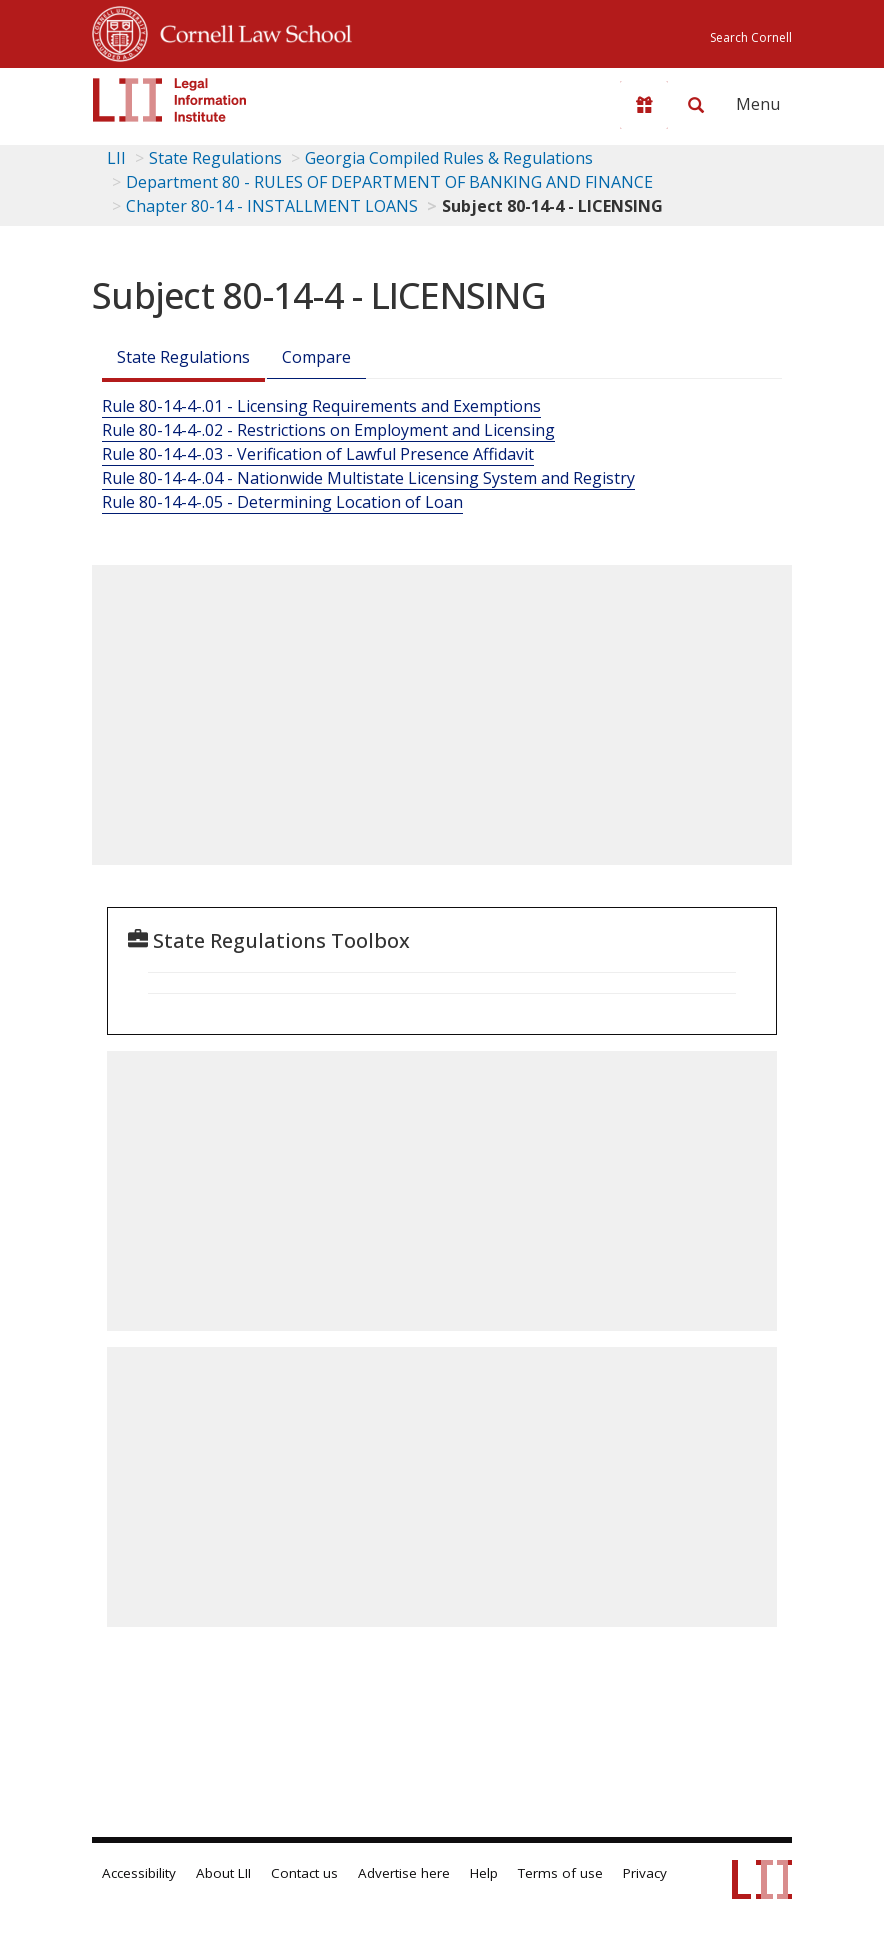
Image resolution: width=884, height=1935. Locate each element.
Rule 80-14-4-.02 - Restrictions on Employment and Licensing (328, 430)
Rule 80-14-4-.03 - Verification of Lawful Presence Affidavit (318, 454)
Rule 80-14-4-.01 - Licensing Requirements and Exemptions (321, 406)
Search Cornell (751, 37)
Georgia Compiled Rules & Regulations (449, 158)
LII (116, 158)
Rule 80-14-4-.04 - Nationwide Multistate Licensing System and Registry (368, 478)
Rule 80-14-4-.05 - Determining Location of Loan (282, 502)
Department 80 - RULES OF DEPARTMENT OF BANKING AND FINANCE (389, 182)
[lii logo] (170, 100)
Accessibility (139, 1873)
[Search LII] (696, 105)
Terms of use (560, 1873)
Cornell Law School (250, 31)
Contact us (304, 1873)
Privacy (645, 1873)
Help (484, 1873)
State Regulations (215, 158)
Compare (316, 357)
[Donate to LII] (644, 105)
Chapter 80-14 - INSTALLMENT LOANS (272, 206)
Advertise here (404, 1873)
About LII (223, 1873)
